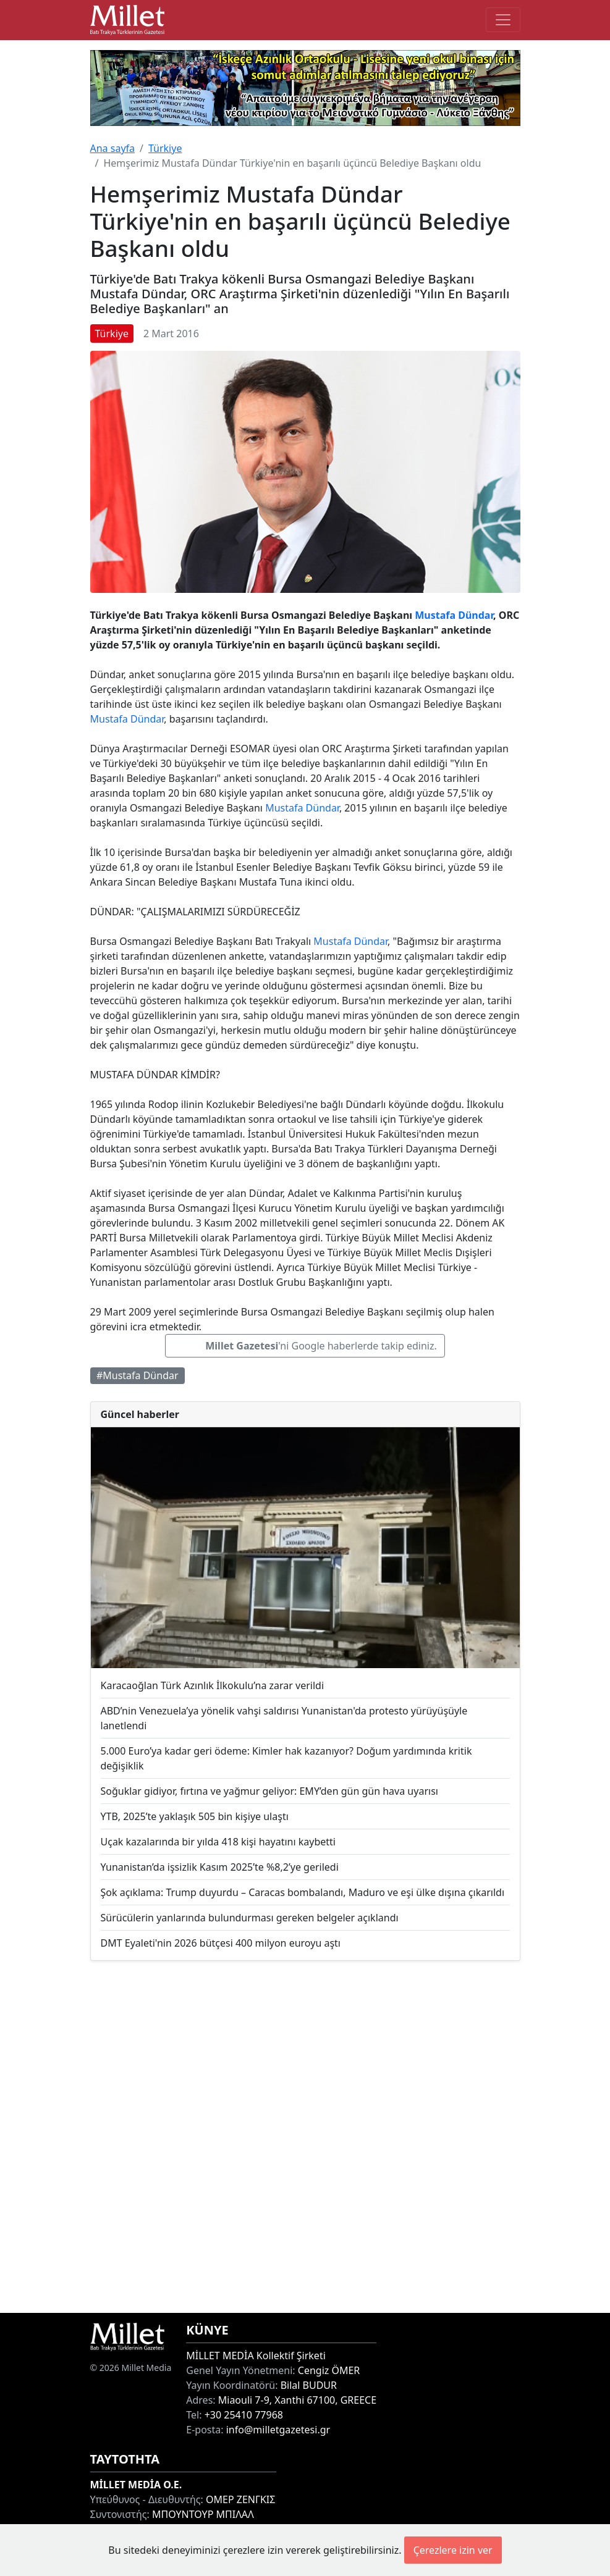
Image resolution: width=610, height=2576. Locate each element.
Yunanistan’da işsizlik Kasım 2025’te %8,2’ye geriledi (220, 1867)
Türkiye (165, 148)
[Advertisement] (305, 2137)
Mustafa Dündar (454, 615)
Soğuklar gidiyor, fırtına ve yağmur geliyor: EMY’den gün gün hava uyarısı (269, 1791)
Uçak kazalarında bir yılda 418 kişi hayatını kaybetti (218, 1841)
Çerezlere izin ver (453, 2550)
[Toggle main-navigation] (503, 19)
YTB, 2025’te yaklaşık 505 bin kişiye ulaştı (195, 1816)
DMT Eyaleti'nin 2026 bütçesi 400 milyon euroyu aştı (221, 1943)
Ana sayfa (112, 148)
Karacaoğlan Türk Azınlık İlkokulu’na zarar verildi (212, 1685)
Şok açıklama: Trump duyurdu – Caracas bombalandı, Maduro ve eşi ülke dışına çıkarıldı (303, 1892)
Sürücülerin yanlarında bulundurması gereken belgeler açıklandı (250, 1917)
